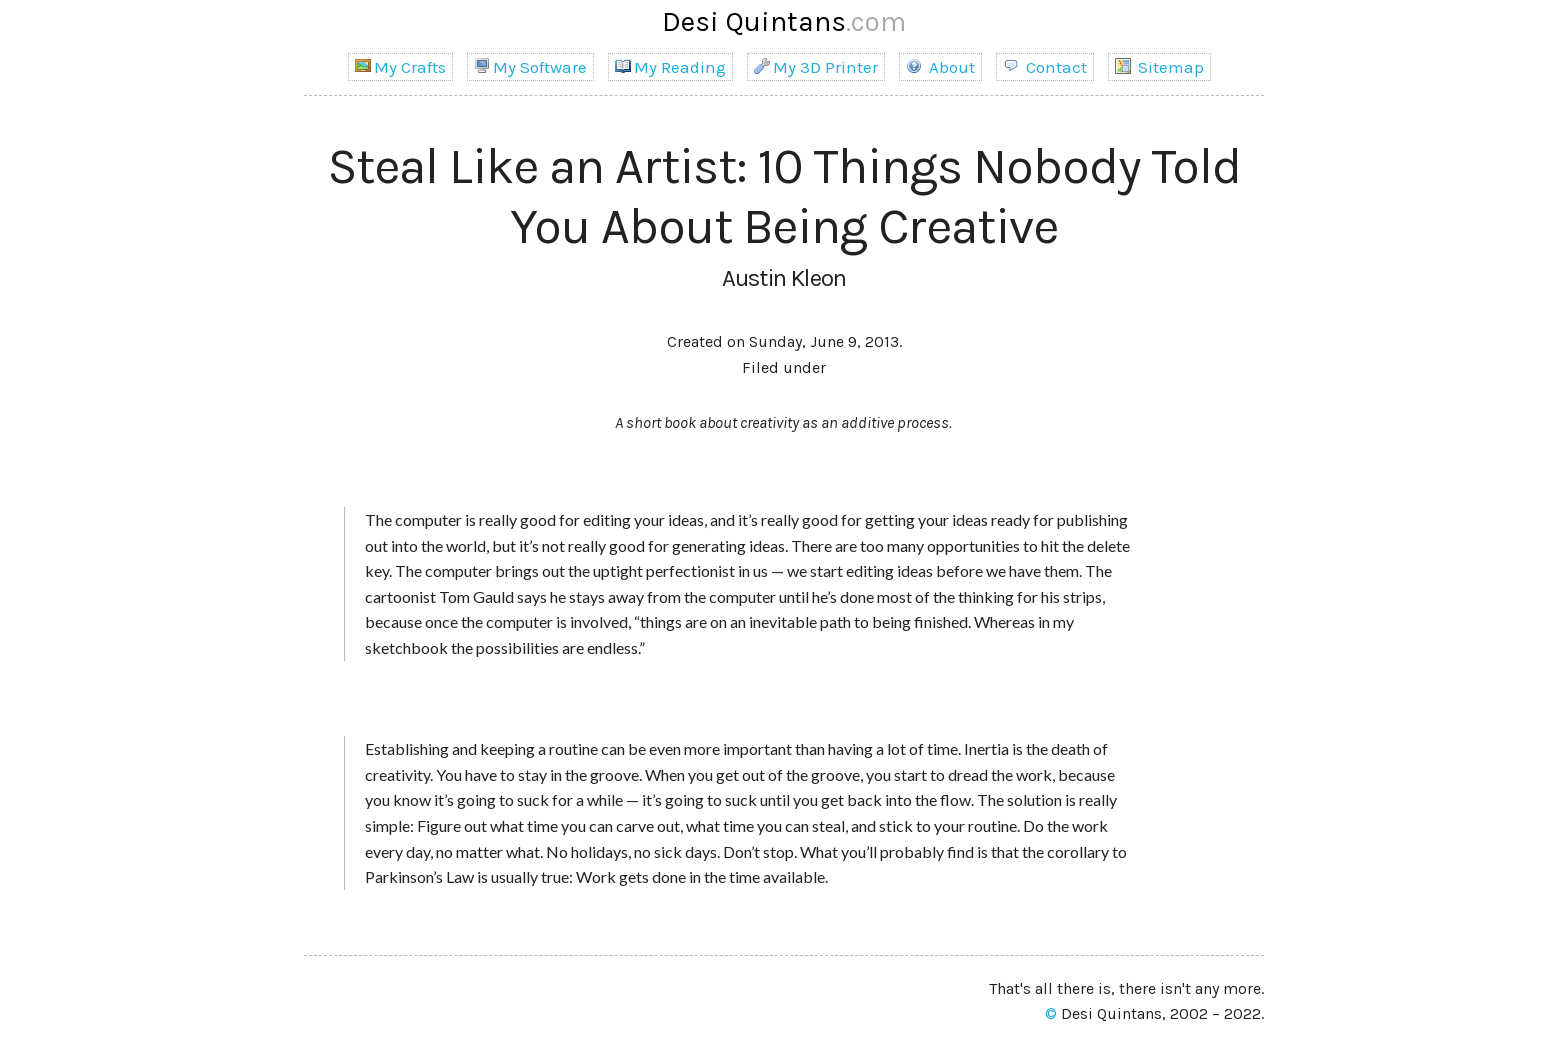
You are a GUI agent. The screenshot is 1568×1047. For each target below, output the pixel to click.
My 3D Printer (816, 67)
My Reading (670, 67)
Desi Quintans (784, 21)
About (940, 67)
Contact (1045, 67)
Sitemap (1159, 67)
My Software (530, 67)
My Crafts (400, 67)
